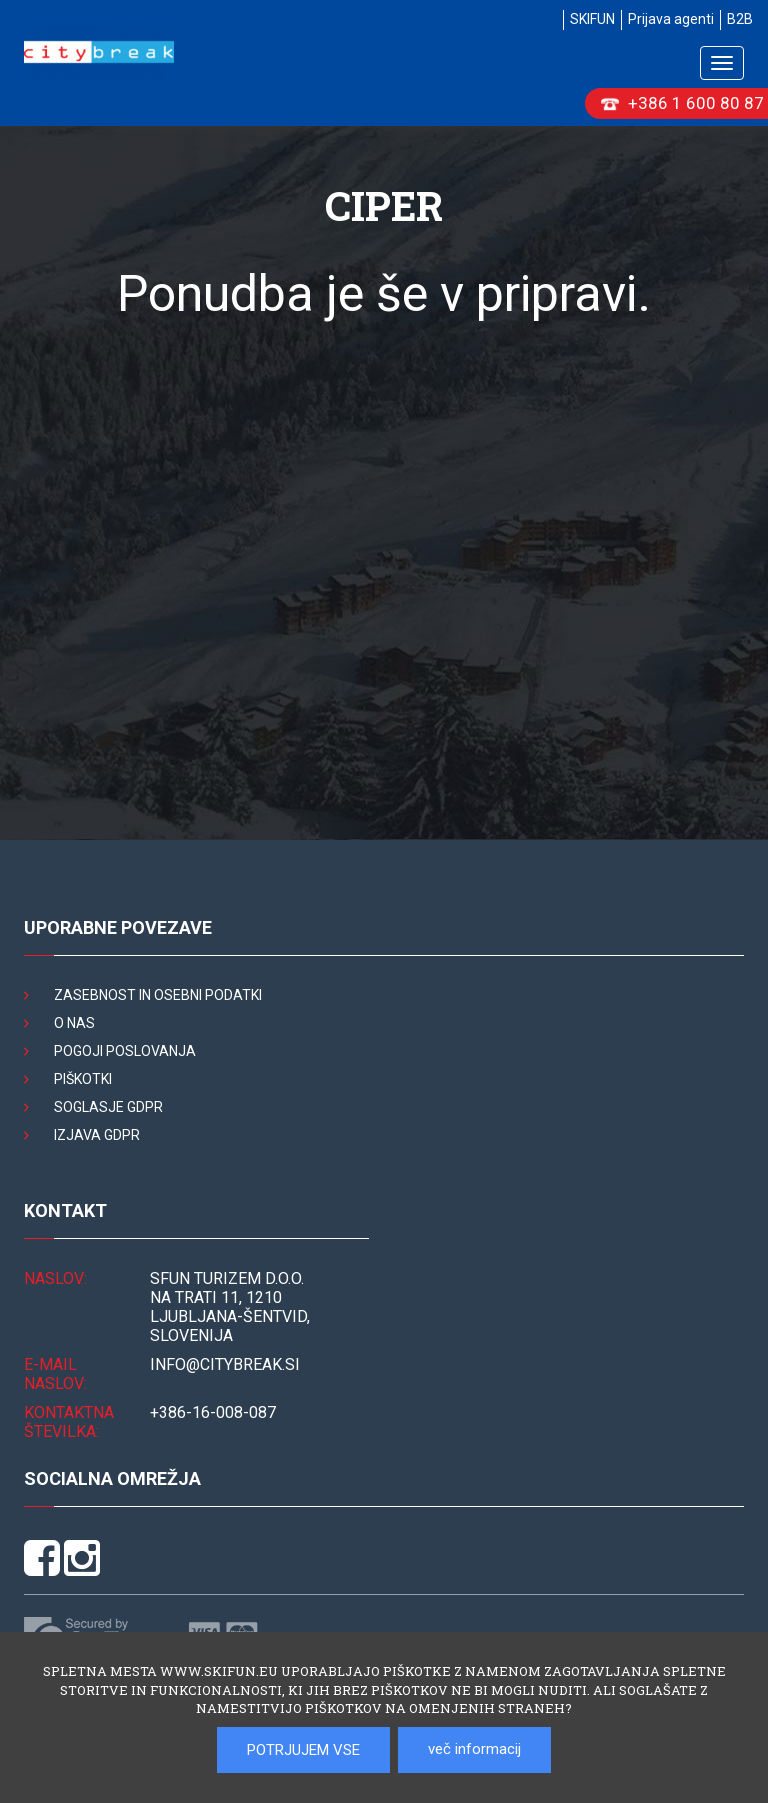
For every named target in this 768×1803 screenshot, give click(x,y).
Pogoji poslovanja (125, 1051)
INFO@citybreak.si (225, 1364)
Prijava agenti (671, 19)
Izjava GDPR (97, 1135)
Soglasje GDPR (108, 1107)
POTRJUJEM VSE (303, 1750)
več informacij (474, 1749)
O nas (74, 1023)
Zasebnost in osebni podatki (158, 995)
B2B (740, 19)
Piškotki (83, 1079)
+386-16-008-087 (213, 1412)
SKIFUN (592, 19)
